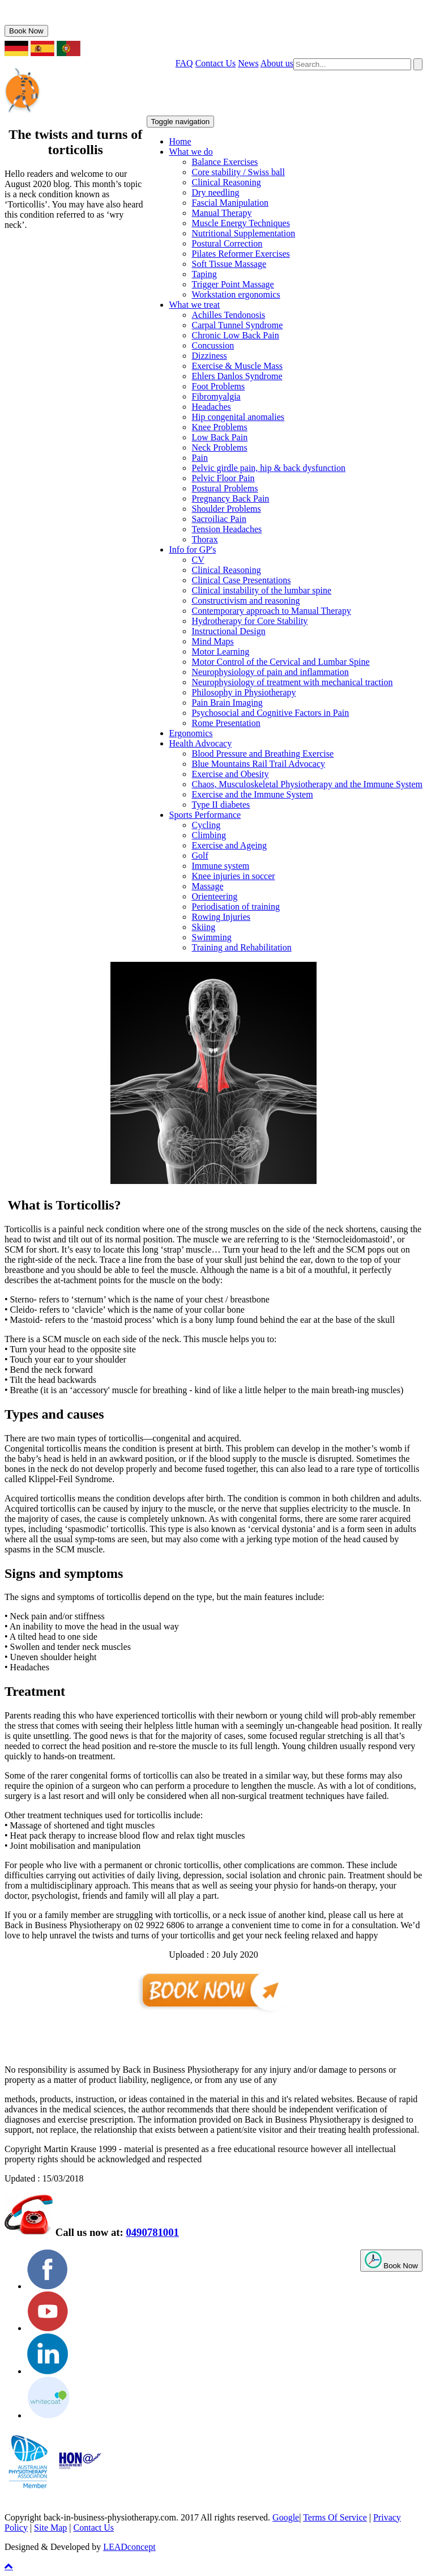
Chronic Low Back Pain (235, 335)
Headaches (211, 406)
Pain (200, 457)
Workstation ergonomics (236, 294)
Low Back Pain (220, 437)
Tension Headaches (227, 529)
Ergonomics (191, 733)
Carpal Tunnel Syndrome (237, 325)
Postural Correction (227, 243)
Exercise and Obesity (230, 774)
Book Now (26, 31)
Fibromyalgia (216, 396)
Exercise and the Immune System (252, 794)
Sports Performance (205, 815)
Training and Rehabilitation (242, 947)
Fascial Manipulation (230, 202)
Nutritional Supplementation (244, 233)
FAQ (184, 63)
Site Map (50, 2527)
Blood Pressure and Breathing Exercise (263, 753)
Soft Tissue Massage (229, 264)
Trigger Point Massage (233, 284)
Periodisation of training (236, 906)
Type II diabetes (221, 804)
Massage (208, 886)
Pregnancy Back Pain (231, 498)
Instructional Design (229, 631)
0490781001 (43, 19)
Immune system (221, 866)
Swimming (212, 937)
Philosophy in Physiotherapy (244, 692)
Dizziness (209, 355)
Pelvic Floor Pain (223, 478)
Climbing (209, 835)
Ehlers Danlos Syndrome (237, 376)
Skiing (204, 927)
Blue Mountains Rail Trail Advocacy (259, 764)
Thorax (205, 539)
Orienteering (215, 896)
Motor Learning (221, 651)
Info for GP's (192, 549)
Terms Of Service (335, 2517)
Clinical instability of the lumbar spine (262, 590)
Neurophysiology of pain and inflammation (270, 672)
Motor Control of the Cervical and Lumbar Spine (281, 662)
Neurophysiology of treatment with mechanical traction (292, 682)
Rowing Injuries (221, 917)
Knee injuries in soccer (233, 876)
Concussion (213, 345)
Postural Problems (225, 488)
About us (277, 63)
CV (198, 560)
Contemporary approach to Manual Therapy (271, 611)
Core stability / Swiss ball (238, 172)
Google (285, 2517)
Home (180, 141)
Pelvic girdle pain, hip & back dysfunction (269, 468)
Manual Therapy (222, 213)
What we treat (194, 304)
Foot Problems (218, 386)
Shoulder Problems (226, 508)
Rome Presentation (226, 723)
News (248, 63)
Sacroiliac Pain (219, 519)
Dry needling (216, 192)
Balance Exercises (225, 162)
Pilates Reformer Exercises (241, 253)
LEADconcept (129, 2547)
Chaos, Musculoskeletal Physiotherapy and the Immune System (307, 784)
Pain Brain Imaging (227, 702)
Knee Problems (219, 427)
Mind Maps (213, 641)
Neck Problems (219, 447)
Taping (204, 274)
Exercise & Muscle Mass (237, 366)
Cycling (206, 825)
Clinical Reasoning (226, 182)
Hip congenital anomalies (238, 417)
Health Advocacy (200, 743)
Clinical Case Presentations (241, 580)
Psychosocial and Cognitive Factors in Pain (270, 713)
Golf (200, 855)
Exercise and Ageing (229, 845)
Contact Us (215, 63)
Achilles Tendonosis (229, 315)
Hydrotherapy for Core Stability (250, 621)
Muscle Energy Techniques (241, 223)
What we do (191, 151)
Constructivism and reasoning (246, 600)
